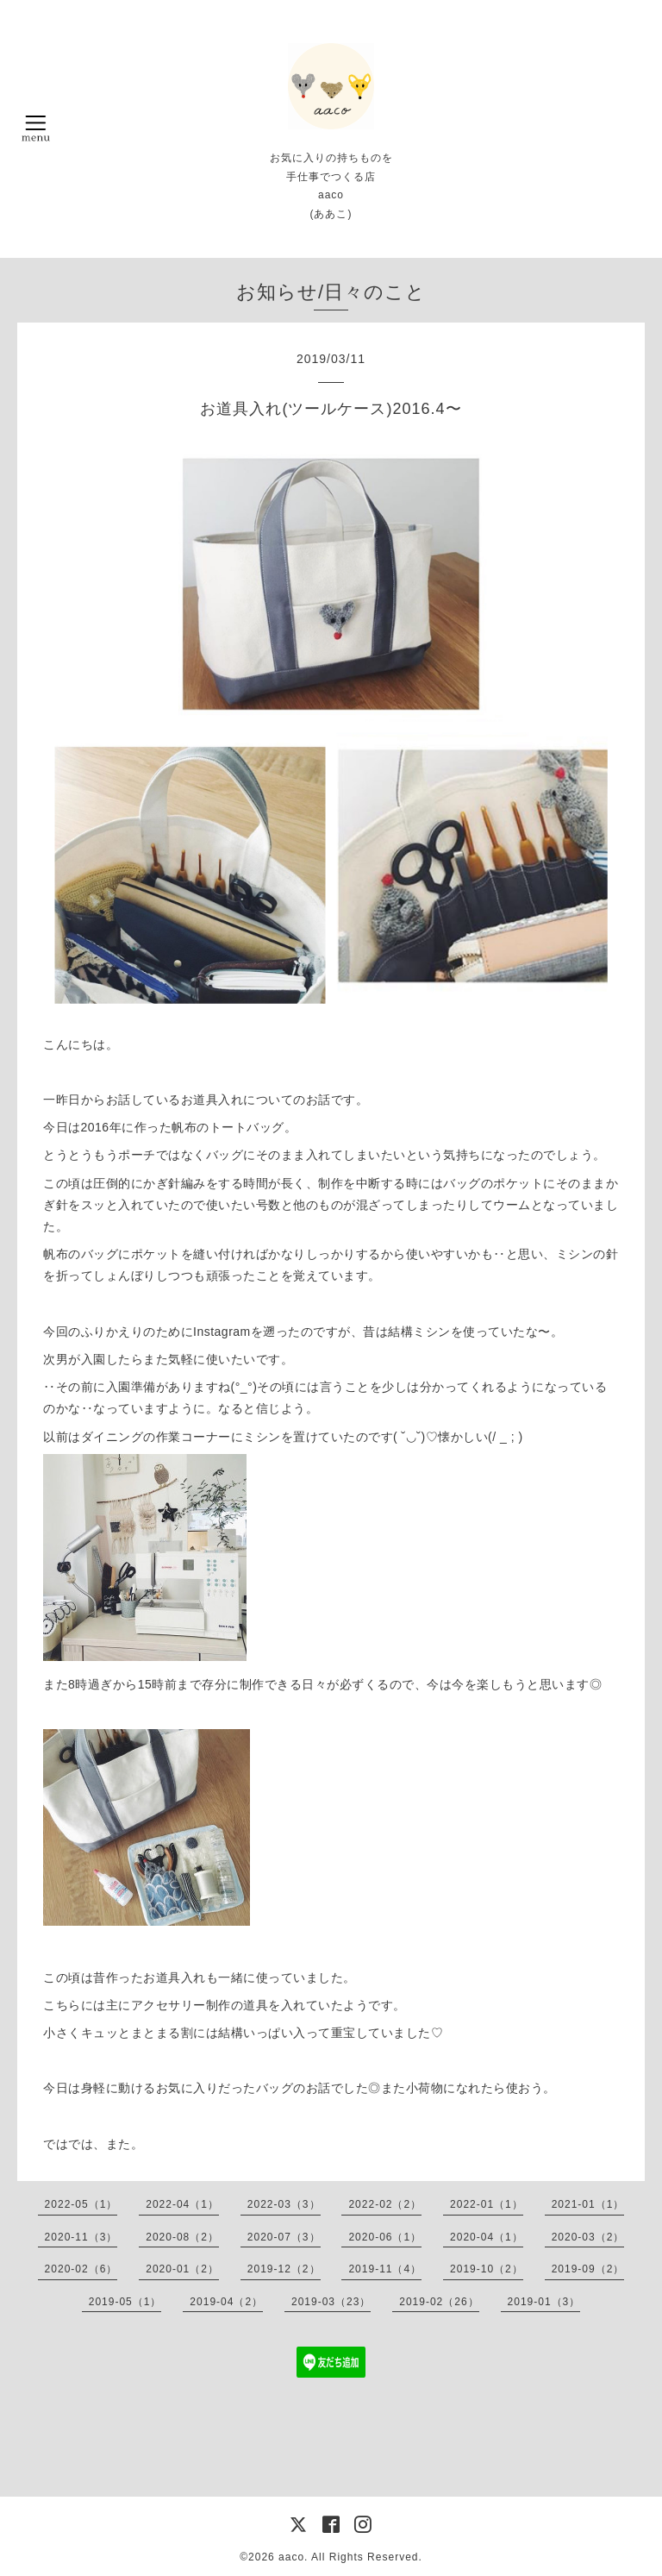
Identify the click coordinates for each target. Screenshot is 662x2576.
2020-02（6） (81, 2269)
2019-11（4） (385, 2269)
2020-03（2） (588, 2237)
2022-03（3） (284, 2204)
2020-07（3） (284, 2237)
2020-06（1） (385, 2237)
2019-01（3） (544, 2302)
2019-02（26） (438, 2302)
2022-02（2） (385, 2204)
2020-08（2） (182, 2237)
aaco (291, 2557)
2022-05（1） (81, 2204)
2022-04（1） (182, 2204)
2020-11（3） (81, 2237)
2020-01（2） (182, 2269)
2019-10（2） (486, 2269)
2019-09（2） (588, 2269)
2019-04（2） (226, 2302)
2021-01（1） (588, 2204)
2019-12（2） (284, 2269)
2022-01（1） (486, 2204)
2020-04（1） (486, 2237)
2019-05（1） (125, 2302)
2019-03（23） (331, 2302)
